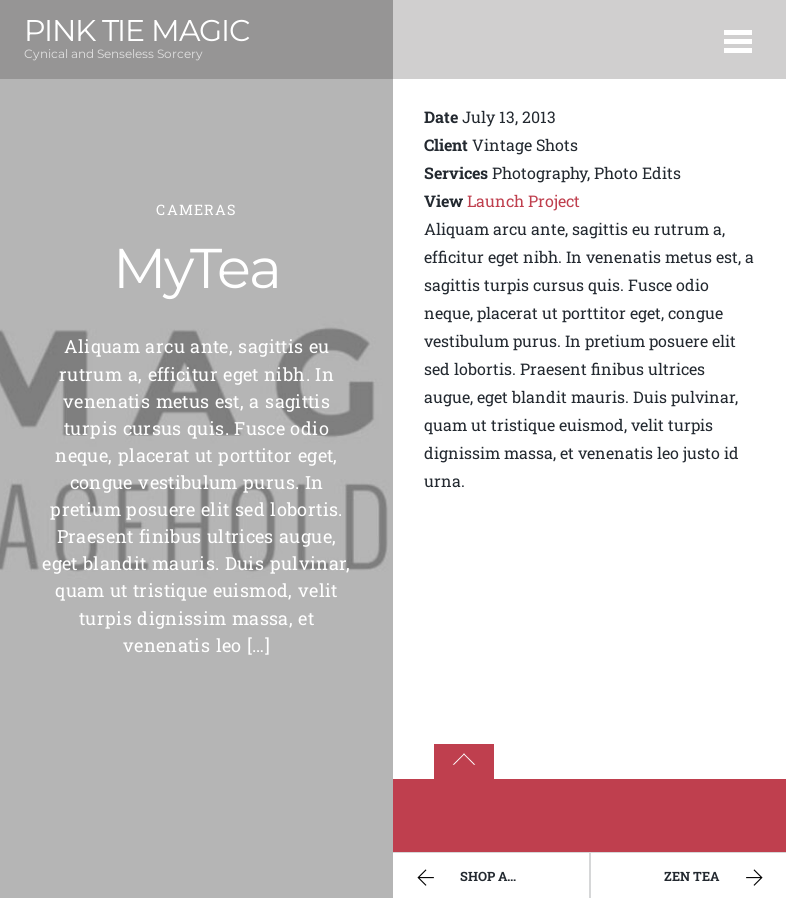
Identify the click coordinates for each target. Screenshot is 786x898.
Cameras (196, 209)
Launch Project (523, 200)
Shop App (467, 878)
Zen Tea (716, 878)
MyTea (197, 268)
